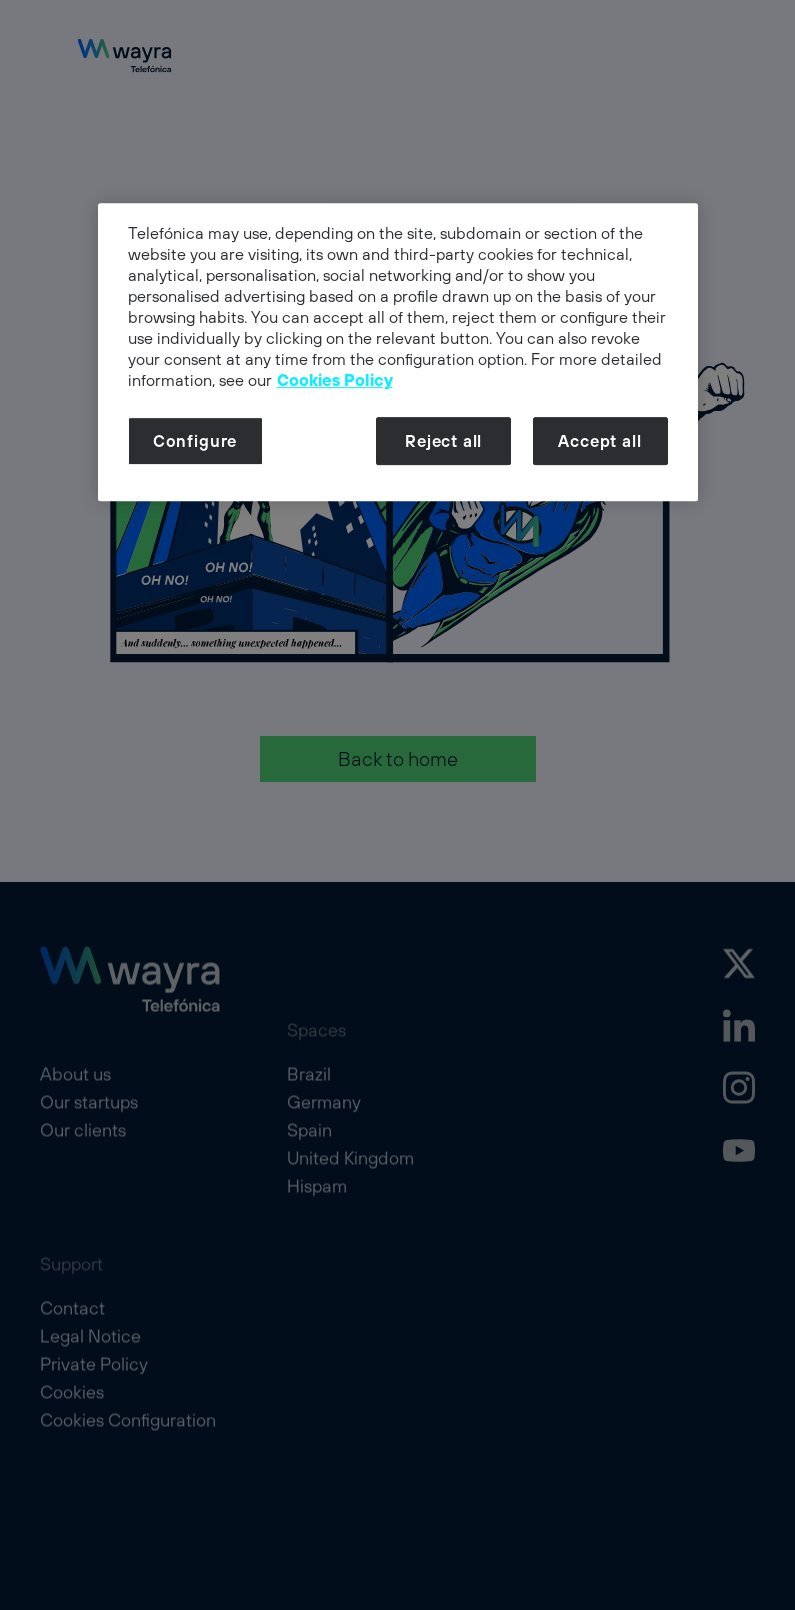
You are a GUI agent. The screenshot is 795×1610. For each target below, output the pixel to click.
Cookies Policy (335, 381)
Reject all (443, 441)
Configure (195, 441)
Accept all (599, 441)
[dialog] (398, 352)
